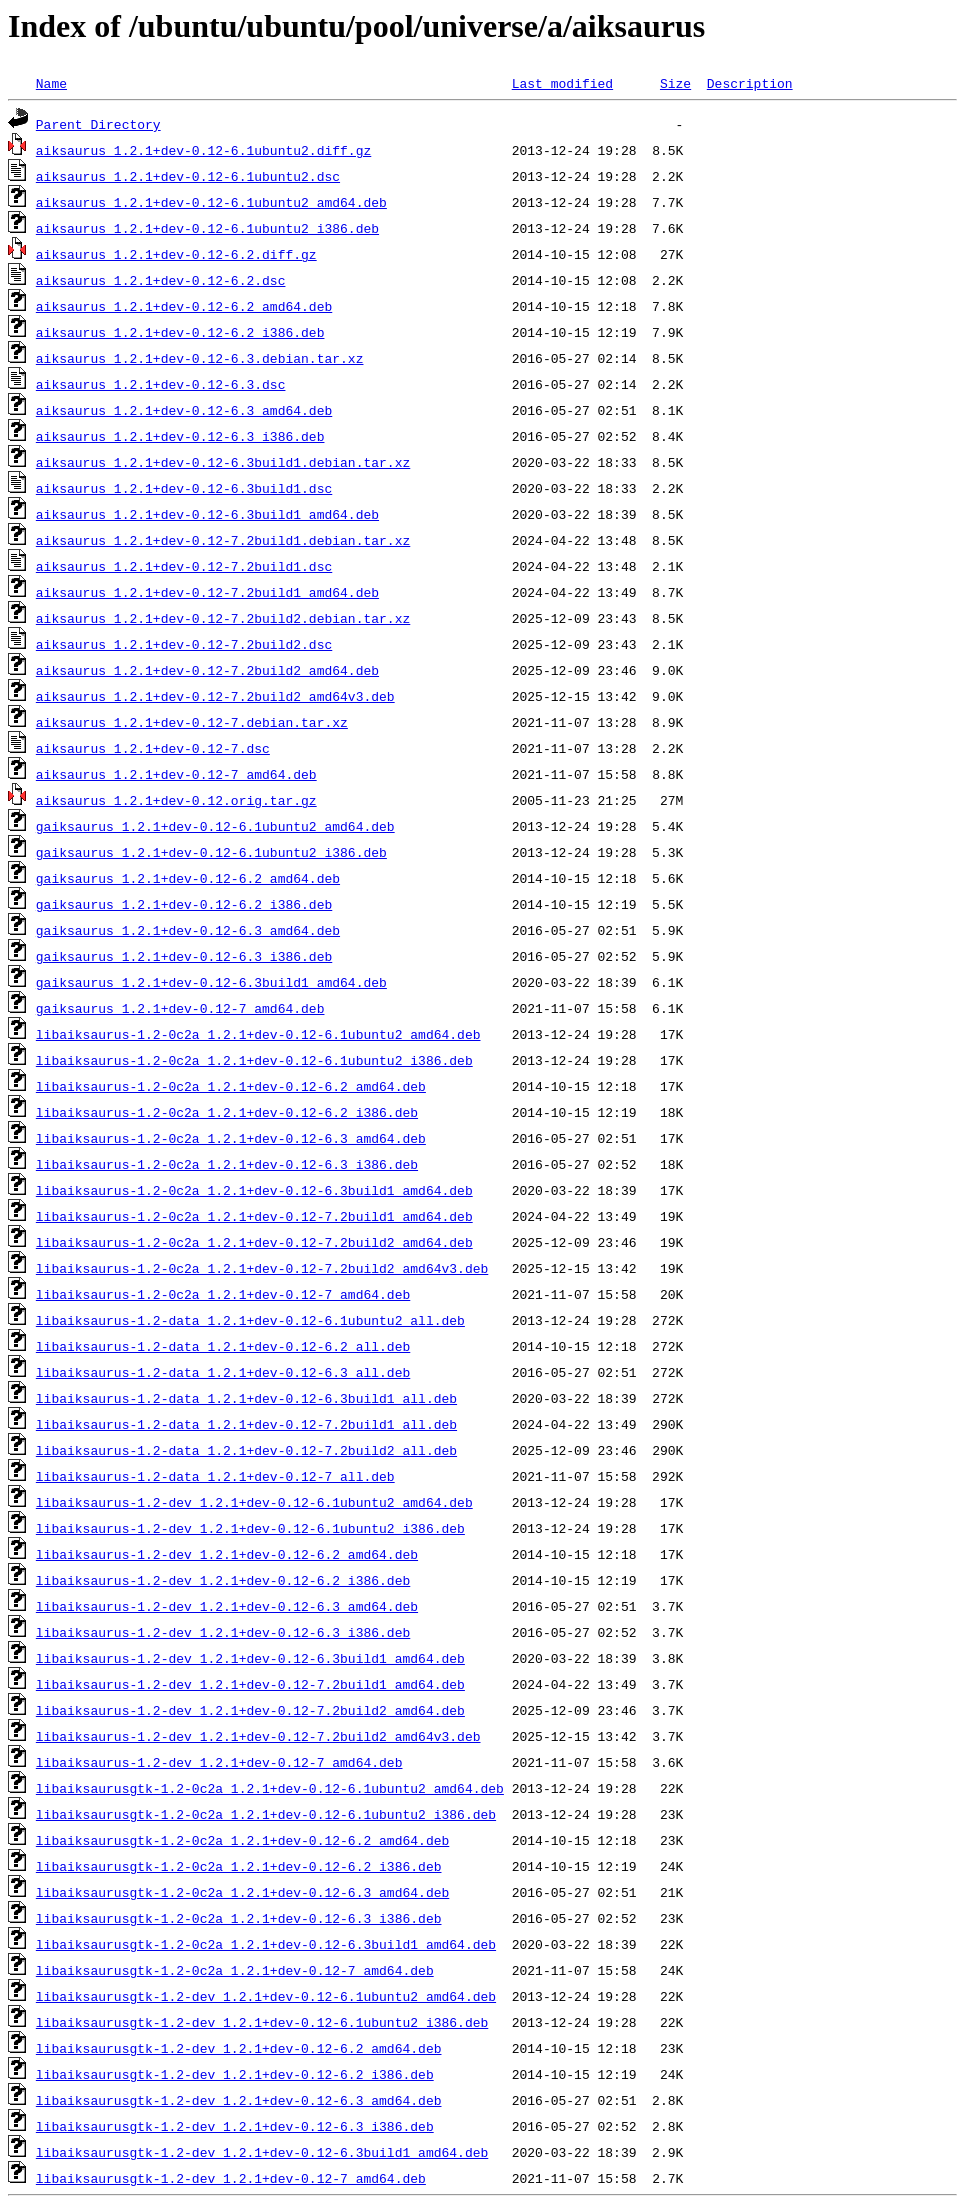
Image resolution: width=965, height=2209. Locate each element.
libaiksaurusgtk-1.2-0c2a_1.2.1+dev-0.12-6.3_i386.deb (239, 1918)
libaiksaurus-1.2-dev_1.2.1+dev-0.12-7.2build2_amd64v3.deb (258, 1736)
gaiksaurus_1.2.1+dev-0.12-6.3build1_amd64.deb (211, 982)
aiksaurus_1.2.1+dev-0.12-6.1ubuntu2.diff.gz (203, 150)
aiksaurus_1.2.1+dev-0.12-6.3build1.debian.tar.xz (223, 462)
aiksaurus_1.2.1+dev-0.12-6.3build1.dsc (184, 488)
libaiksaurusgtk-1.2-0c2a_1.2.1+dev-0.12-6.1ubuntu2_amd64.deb (270, 1788)
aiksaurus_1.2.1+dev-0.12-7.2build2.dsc (184, 644)
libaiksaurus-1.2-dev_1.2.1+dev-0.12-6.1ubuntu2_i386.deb (250, 1528)
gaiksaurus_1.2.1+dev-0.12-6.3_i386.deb (184, 956)
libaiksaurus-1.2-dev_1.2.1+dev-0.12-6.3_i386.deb (223, 1632)
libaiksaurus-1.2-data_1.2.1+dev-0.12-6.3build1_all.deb (246, 1398)
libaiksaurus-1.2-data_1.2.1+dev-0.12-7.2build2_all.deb (246, 1450)
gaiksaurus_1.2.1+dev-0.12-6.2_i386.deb (184, 904)
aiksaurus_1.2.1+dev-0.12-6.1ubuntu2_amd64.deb (211, 202)
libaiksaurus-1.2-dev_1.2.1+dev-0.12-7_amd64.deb (219, 1762)
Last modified (562, 83)
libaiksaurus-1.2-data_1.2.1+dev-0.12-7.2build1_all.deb (246, 1424)
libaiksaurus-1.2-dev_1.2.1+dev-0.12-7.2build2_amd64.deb (250, 1710)
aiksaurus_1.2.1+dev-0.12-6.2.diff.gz (176, 254)
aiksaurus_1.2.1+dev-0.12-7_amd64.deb (176, 774)
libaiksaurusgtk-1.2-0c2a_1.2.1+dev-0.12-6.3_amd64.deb (242, 1892)
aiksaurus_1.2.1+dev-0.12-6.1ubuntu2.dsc (188, 176)
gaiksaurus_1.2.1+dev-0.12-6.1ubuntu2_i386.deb (211, 852)
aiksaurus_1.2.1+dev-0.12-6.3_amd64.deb (184, 410)
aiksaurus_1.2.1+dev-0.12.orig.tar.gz (176, 800)
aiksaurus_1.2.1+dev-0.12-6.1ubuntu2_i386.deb (207, 228)
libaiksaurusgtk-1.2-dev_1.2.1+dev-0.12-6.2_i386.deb (235, 2074)
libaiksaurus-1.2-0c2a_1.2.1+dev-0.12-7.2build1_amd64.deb (254, 1216)
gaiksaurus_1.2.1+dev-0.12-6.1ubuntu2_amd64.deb (215, 826)
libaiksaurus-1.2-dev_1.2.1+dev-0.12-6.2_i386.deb (223, 1580)
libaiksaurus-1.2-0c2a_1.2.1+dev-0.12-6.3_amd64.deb (231, 1138)
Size (675, 83)
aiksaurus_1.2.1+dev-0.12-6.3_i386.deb (180, 436)
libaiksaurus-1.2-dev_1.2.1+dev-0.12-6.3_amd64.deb (227, 1606)
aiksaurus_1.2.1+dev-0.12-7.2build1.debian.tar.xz (223, 540)
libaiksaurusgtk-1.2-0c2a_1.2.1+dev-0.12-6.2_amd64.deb (242, 1840)
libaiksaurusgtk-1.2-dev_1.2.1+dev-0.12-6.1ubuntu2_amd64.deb (266, 1996)
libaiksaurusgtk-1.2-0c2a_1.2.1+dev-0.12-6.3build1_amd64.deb (266, 1944)
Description (750, 83)
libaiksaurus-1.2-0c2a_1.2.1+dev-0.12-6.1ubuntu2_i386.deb (254, 1060)
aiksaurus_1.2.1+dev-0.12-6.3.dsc (161, 384)
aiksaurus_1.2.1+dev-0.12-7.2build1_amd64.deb (207, 592)
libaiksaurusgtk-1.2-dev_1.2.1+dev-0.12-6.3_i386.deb (235, 2126)
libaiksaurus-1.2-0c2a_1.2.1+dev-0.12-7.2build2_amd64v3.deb (262, 1268)
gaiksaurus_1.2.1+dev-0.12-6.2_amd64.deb (188, 878)
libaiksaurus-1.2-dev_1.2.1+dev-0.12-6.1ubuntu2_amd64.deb (254, 1502)
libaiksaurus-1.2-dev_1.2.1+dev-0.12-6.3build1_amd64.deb (250, 1658)
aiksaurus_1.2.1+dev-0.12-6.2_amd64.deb (184, 306)
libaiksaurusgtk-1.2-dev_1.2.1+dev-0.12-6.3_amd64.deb (239, 2100)
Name (51, 83)
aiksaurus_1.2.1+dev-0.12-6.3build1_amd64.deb (207, 514)
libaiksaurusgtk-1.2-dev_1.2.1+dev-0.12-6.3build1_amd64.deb (262, 2152)
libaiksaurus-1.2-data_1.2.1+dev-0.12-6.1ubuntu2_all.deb (250, 1320)
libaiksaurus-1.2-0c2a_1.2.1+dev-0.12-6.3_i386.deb (227, 1164)
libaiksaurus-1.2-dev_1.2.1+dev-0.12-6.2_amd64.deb (227, 1554)
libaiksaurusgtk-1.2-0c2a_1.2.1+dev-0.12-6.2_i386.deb (239, 1866)
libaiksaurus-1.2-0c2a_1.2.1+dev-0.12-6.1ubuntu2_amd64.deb (258, 1034)
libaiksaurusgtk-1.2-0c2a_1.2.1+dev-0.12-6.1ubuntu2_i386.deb (266, 1814)
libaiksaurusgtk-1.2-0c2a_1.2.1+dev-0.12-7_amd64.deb (235, 1970)
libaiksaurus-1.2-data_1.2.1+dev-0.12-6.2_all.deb (223, 1346)
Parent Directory (98, 124)
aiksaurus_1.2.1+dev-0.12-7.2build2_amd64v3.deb (215, 696)
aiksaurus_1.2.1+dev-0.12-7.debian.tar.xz (192, 722)
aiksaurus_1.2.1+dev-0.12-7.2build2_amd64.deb (207, 670)
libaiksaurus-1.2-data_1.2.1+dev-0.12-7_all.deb (215, 1476)
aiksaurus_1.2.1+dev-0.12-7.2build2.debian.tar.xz (223, 618)
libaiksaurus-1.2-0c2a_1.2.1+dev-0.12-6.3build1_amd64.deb (254, 1190)
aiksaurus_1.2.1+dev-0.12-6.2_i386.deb (180, 332)
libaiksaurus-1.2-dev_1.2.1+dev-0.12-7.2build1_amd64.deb (250, 1684)
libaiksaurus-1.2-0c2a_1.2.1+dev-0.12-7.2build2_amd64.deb (254, 1242)
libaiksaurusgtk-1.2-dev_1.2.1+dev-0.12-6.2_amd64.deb (239, 2048)
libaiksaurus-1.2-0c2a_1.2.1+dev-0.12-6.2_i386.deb (227, 1112)
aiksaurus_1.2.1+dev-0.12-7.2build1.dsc (184, 566)
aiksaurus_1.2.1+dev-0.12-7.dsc (153, 748)
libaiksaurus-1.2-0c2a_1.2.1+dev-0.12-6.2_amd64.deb (231, 1086)
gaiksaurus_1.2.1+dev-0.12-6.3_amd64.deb (188, 930)
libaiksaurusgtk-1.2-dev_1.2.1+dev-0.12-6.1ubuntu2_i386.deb (262, 2022)
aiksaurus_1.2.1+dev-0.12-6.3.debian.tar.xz (200, 358)
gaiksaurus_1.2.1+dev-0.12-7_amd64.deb (180, 1008)
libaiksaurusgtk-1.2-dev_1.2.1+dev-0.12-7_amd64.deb (231, 2178)
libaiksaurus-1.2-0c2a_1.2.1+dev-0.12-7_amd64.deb (223, 1294)
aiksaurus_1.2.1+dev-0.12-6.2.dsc (161, 280)
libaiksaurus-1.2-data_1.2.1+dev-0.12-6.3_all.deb (223, 1372)
